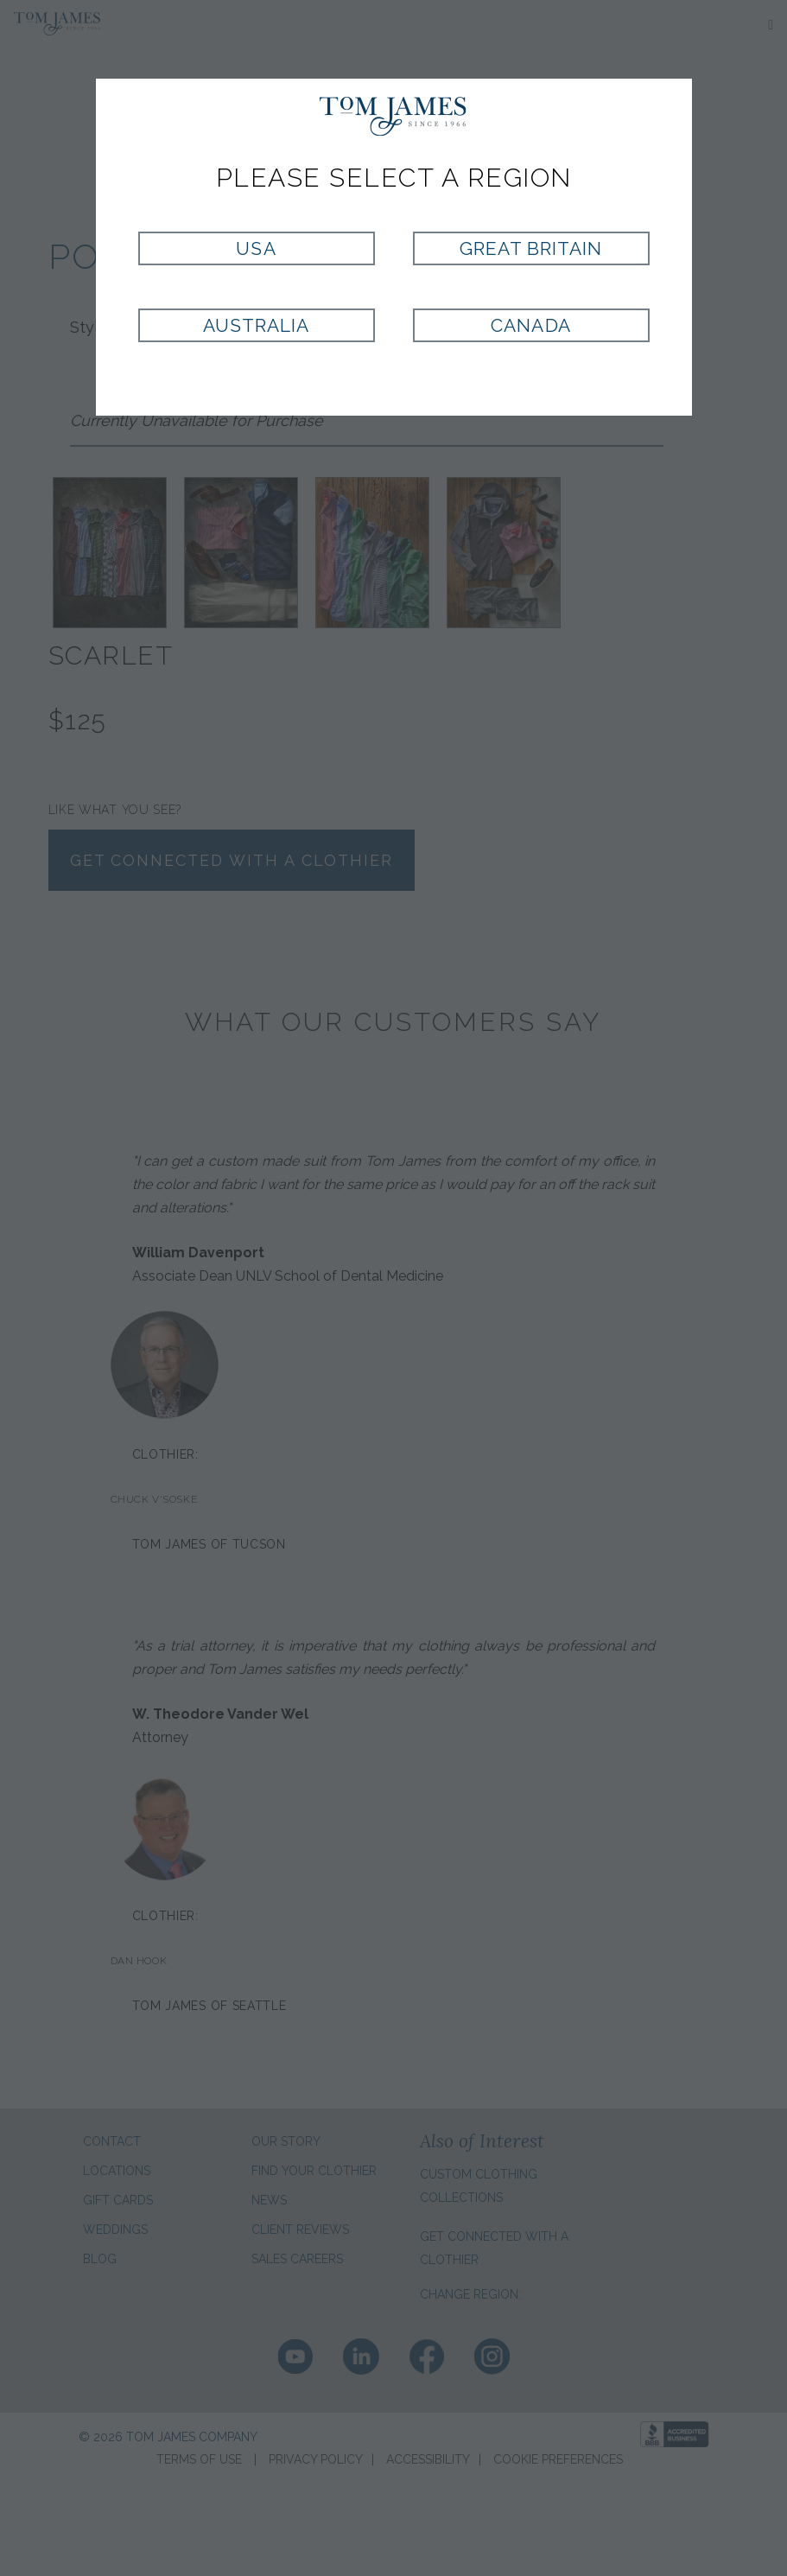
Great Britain (531, 248)
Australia (256, 325)
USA (256, 248)
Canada (530, 325)
